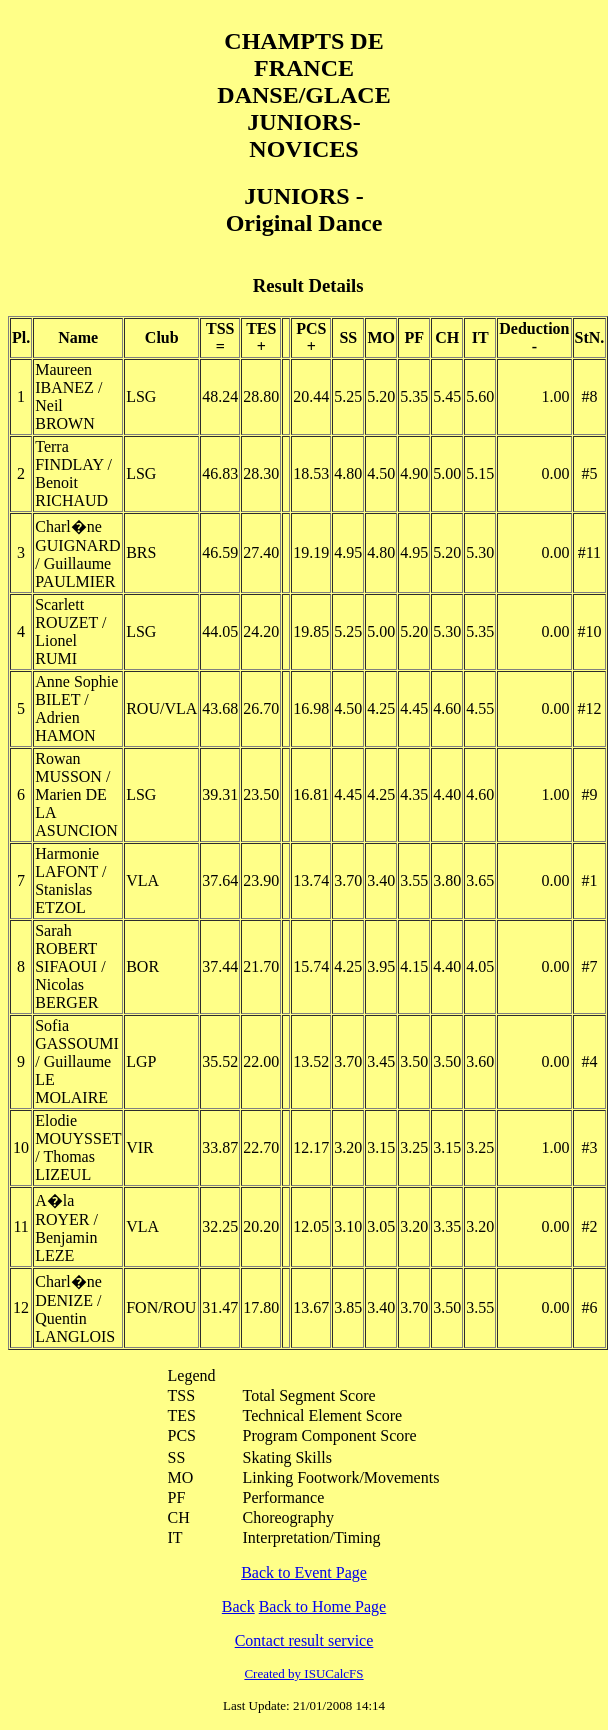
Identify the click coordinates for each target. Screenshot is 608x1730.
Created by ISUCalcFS (303, 1673)
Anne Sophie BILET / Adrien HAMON (76, 708)
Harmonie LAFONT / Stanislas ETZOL (70, 880)
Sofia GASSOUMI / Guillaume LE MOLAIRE (77, 1061)
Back (238, 1606)
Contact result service (304, 1640)
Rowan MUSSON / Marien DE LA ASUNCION (76, 794)
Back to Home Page (323, 1606)
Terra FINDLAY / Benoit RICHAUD (73, 473)
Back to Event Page (304, 1572)
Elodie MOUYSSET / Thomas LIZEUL (78, 1147)
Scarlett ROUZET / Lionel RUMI (70, 631)
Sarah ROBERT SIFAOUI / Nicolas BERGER (70, 966)
